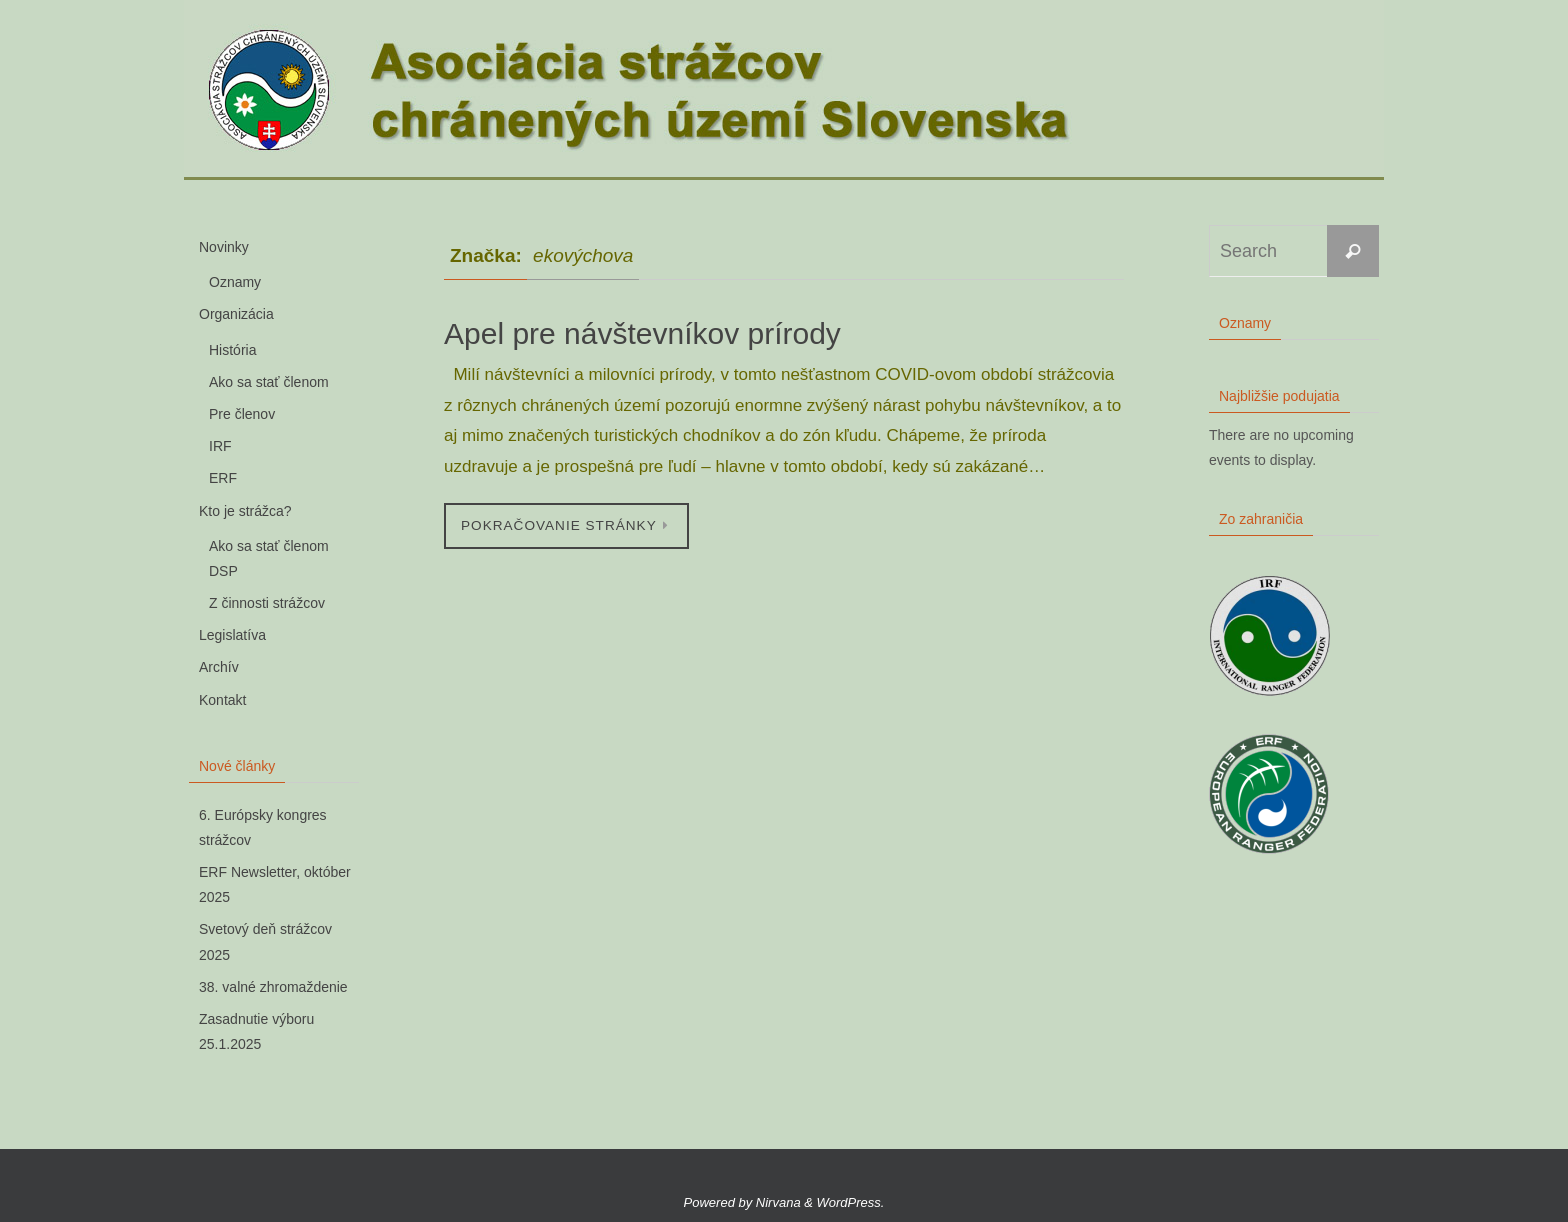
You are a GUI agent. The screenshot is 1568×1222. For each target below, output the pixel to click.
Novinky (224, 247)
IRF (220, 446)
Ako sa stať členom (269, 382)
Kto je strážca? (245, 511)
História (232, 350)
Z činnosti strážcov (267, 603)
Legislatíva (232, 635)
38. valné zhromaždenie (273, 987)
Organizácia (236, 314)
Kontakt (222, 700)
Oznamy (235, 282)
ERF (223, 478)
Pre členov (242, 414)
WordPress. (851, 1202)
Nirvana (778, 1202)
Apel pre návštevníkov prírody (642, 333)
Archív (219, 667)
